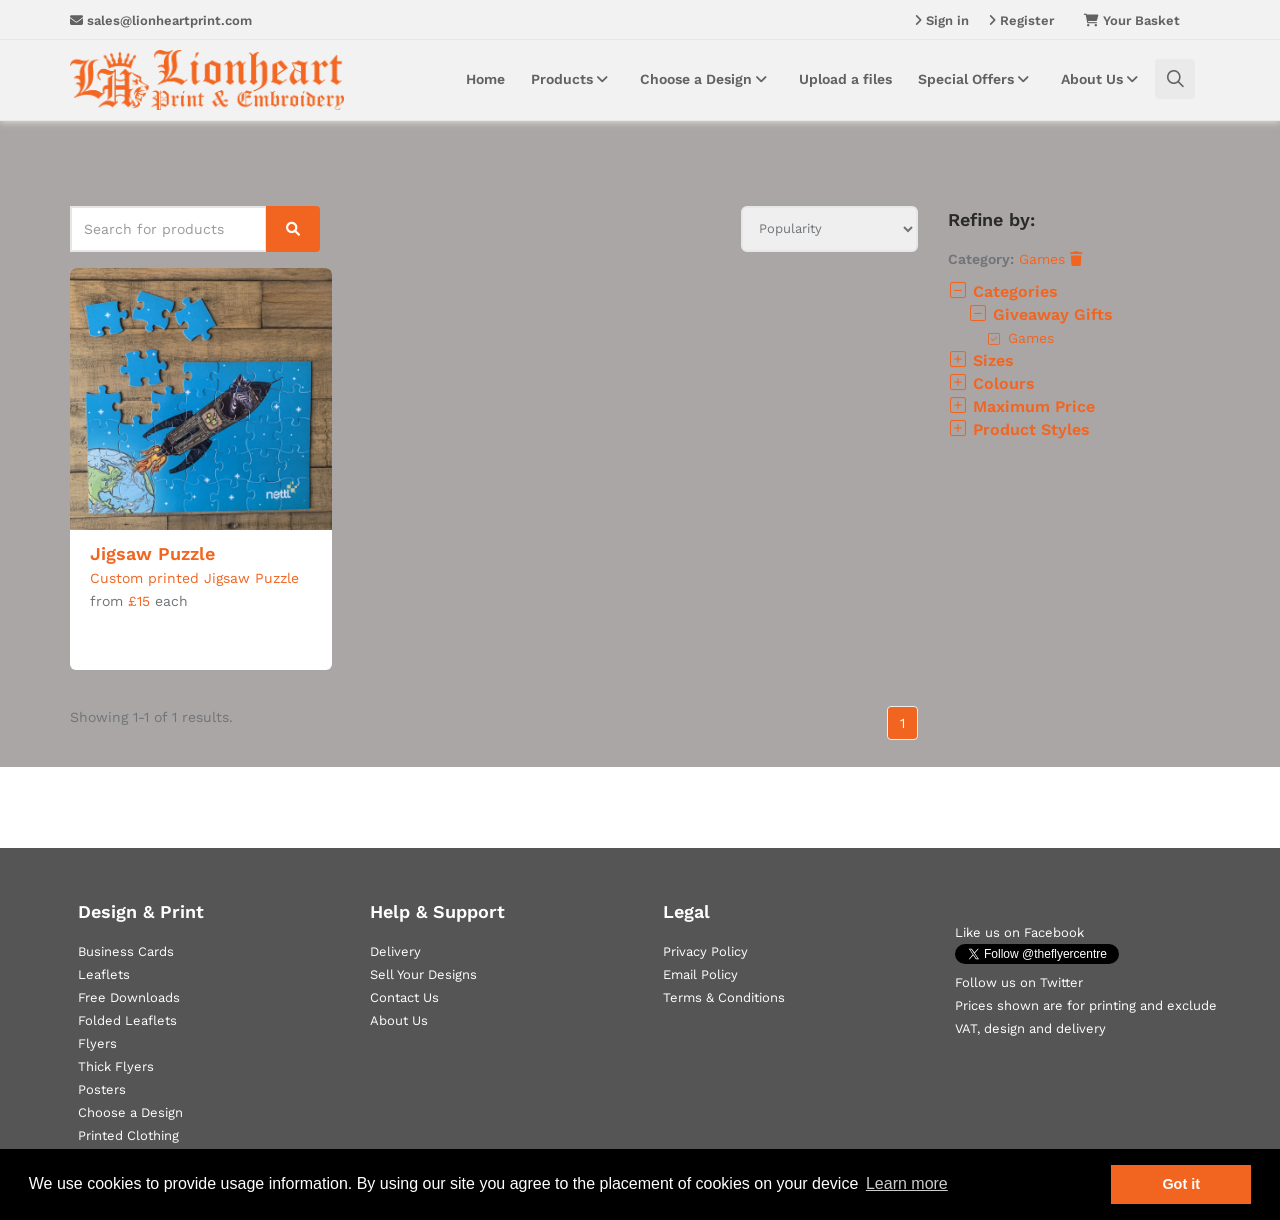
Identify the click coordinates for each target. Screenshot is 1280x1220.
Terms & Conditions (724, 997)
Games (1050, 259)
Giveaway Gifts (1040, 314)
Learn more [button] (907, 1183)
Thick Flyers (116, 1066)
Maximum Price (1021, 406)
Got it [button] (1181, 1184)
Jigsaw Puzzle (152, 553)
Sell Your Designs (423, 974)
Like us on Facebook (1019, 932)
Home (485, 79)
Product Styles (1019, 429)
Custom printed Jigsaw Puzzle (194, 578)
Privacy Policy (705, 951)
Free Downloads (129, 997)
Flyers (97, 1043)
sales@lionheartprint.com (161, 20)
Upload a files (845, 79)
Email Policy (700, 974)
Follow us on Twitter (1019, 982)
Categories (1003, 291)
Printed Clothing (128, 1135)
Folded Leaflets (127, 1020)
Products (572, 79)
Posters (102, 1089)
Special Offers (976, 79)
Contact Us (404, 997)
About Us (1102, 79)
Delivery (395, 951)
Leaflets (104, 974)
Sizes (981, 360)
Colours (991, 383)
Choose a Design (706, 79)
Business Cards (126, 951)
